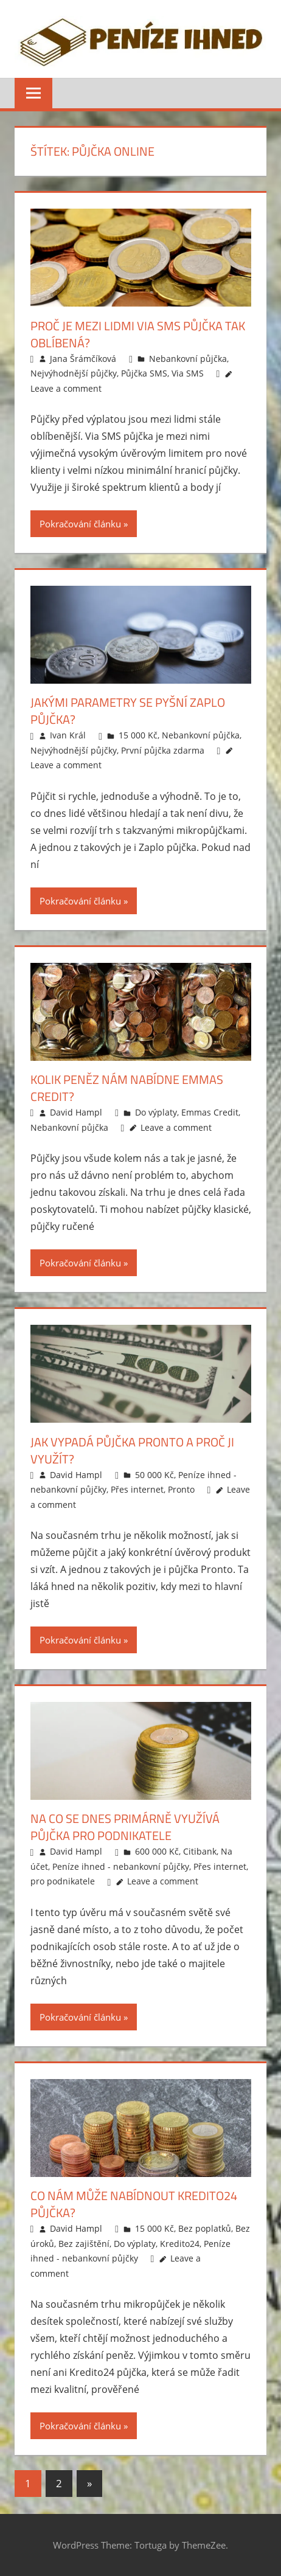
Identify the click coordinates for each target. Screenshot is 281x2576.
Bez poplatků (204, 2228)
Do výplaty (156, 1112)
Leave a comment (66, 388)
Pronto (181, 1489)
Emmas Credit (209, 1112)
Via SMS (188, 373)
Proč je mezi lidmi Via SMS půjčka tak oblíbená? (137, 334)
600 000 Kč (157, 1851)
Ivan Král (68, 735)
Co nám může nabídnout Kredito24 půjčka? (133, 2204)
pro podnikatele (62, 1881)
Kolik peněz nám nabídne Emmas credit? (126, 1088)
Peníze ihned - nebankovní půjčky (120, 1866)
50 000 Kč (154, 1475)
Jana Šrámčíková (83, 358)
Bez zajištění (83, 2243)
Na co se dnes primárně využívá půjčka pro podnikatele (125, 1827)
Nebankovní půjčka (188, 358)
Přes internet (137, 1489)
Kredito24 (179, 2243)
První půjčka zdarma (162, 750)
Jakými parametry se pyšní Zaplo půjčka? (127, 711)
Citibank (200, 1851)
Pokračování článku (80, 524)
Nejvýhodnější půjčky (73, 373)
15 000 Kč (138, 735)
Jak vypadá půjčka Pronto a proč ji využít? (132, 1450)
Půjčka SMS (144, 373)
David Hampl (76, 1112)
